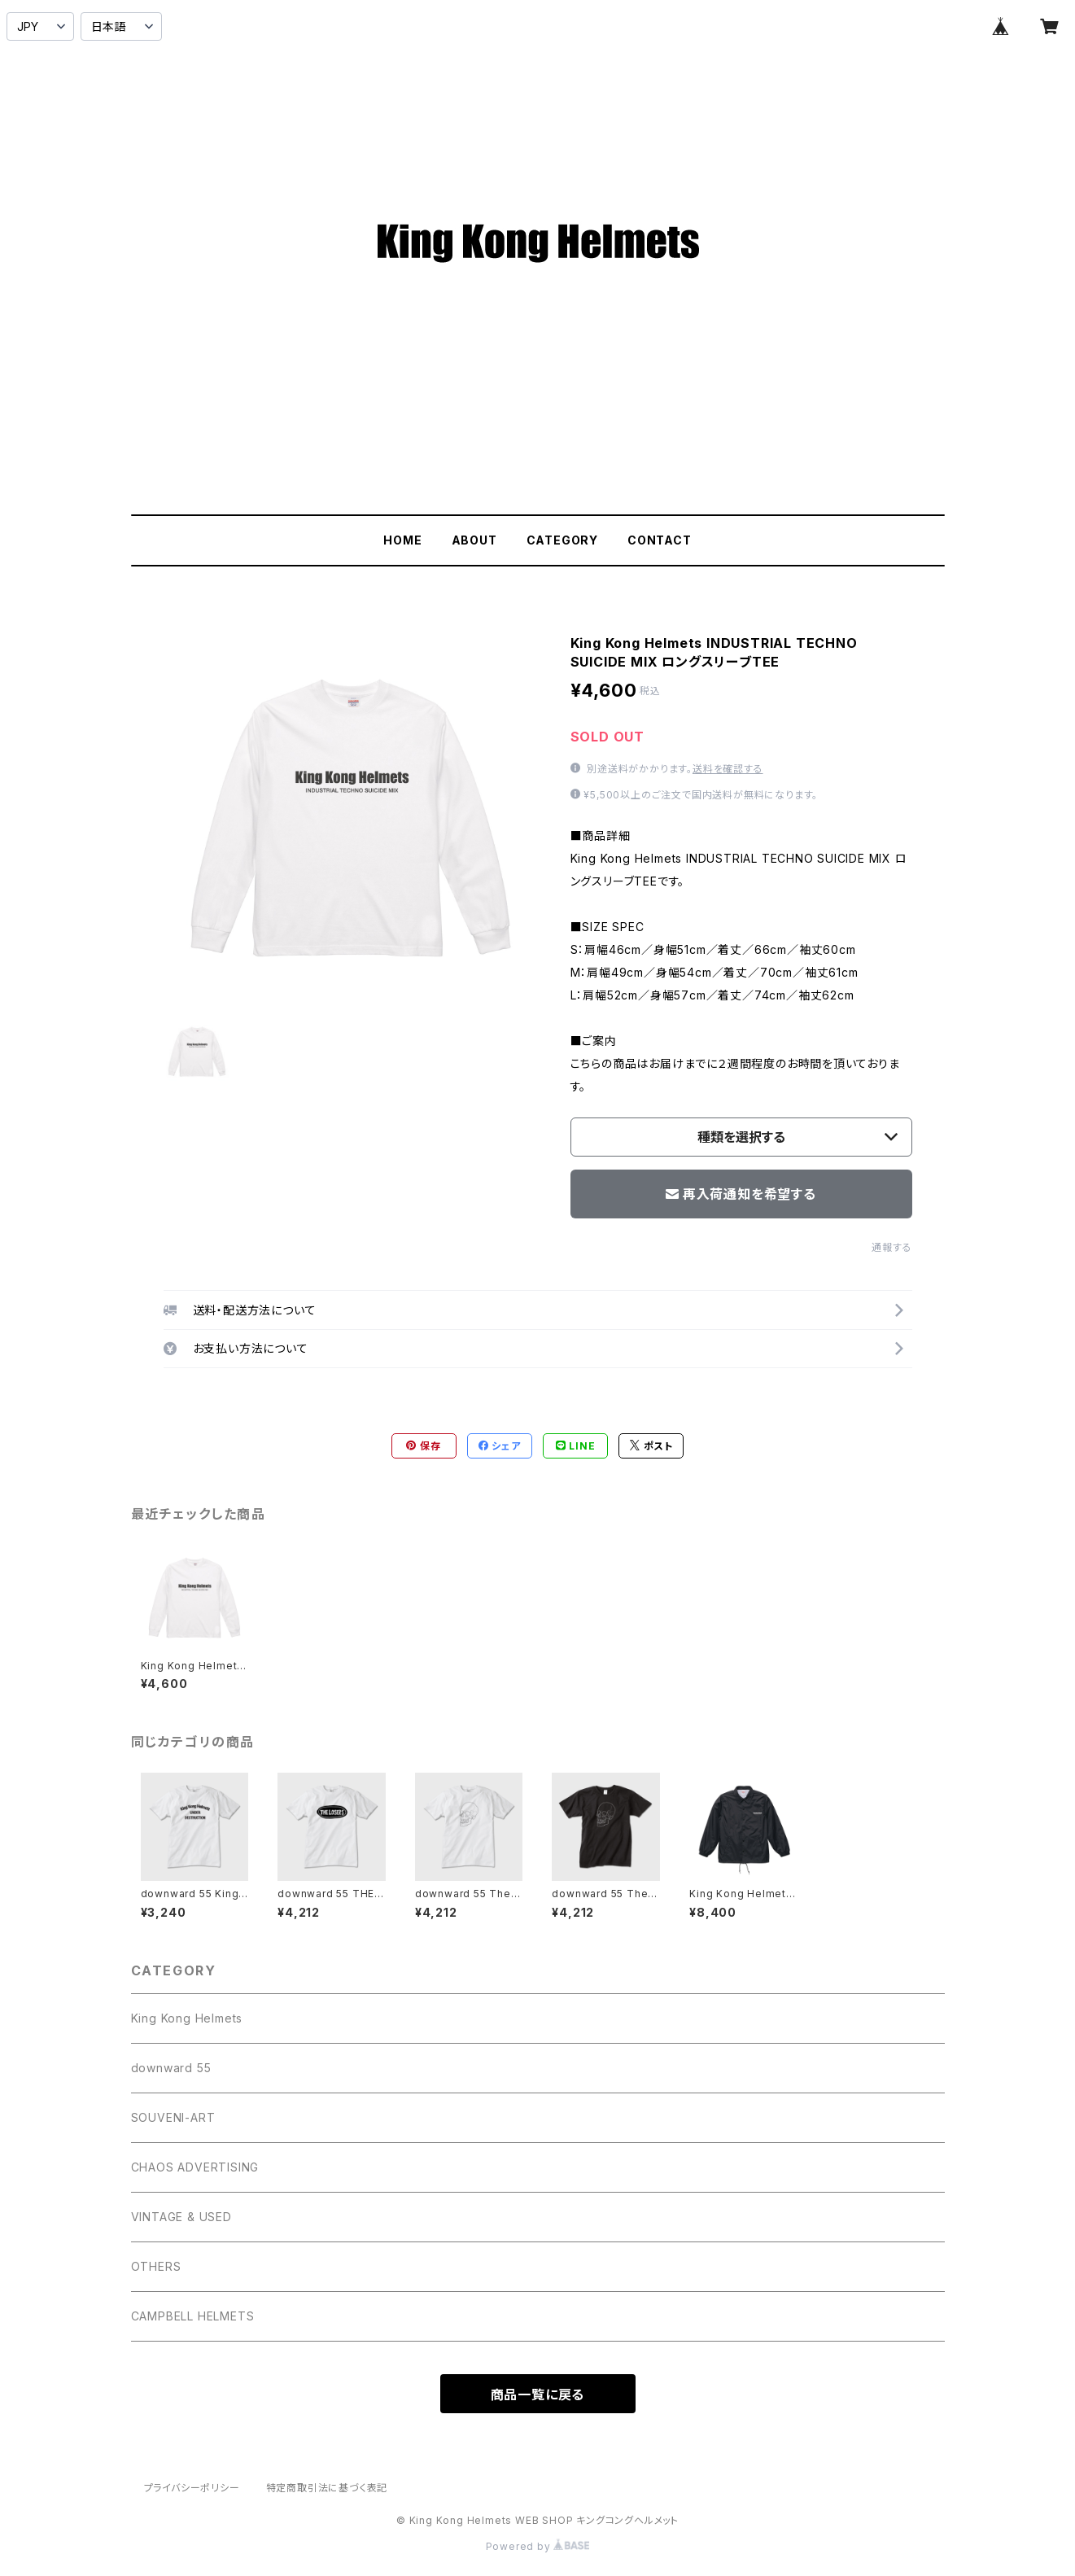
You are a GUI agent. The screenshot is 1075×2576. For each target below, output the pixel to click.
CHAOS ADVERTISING (195, 2167)
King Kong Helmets (187, 2018)
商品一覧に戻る (538, 2394)
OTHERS (156, 2266)
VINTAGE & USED (181, 2217)
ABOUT (474, 540)
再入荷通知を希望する (741, 1194)
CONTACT (659, 540)
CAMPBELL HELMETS (193, 2316)
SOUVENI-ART (173, 2117)
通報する (891, 1247)
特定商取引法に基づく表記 (327, 2488)
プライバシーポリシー (192, 2488)
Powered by (538, 2546)
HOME (402, 540)
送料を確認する (728, 769)
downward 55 (171, 2068)
